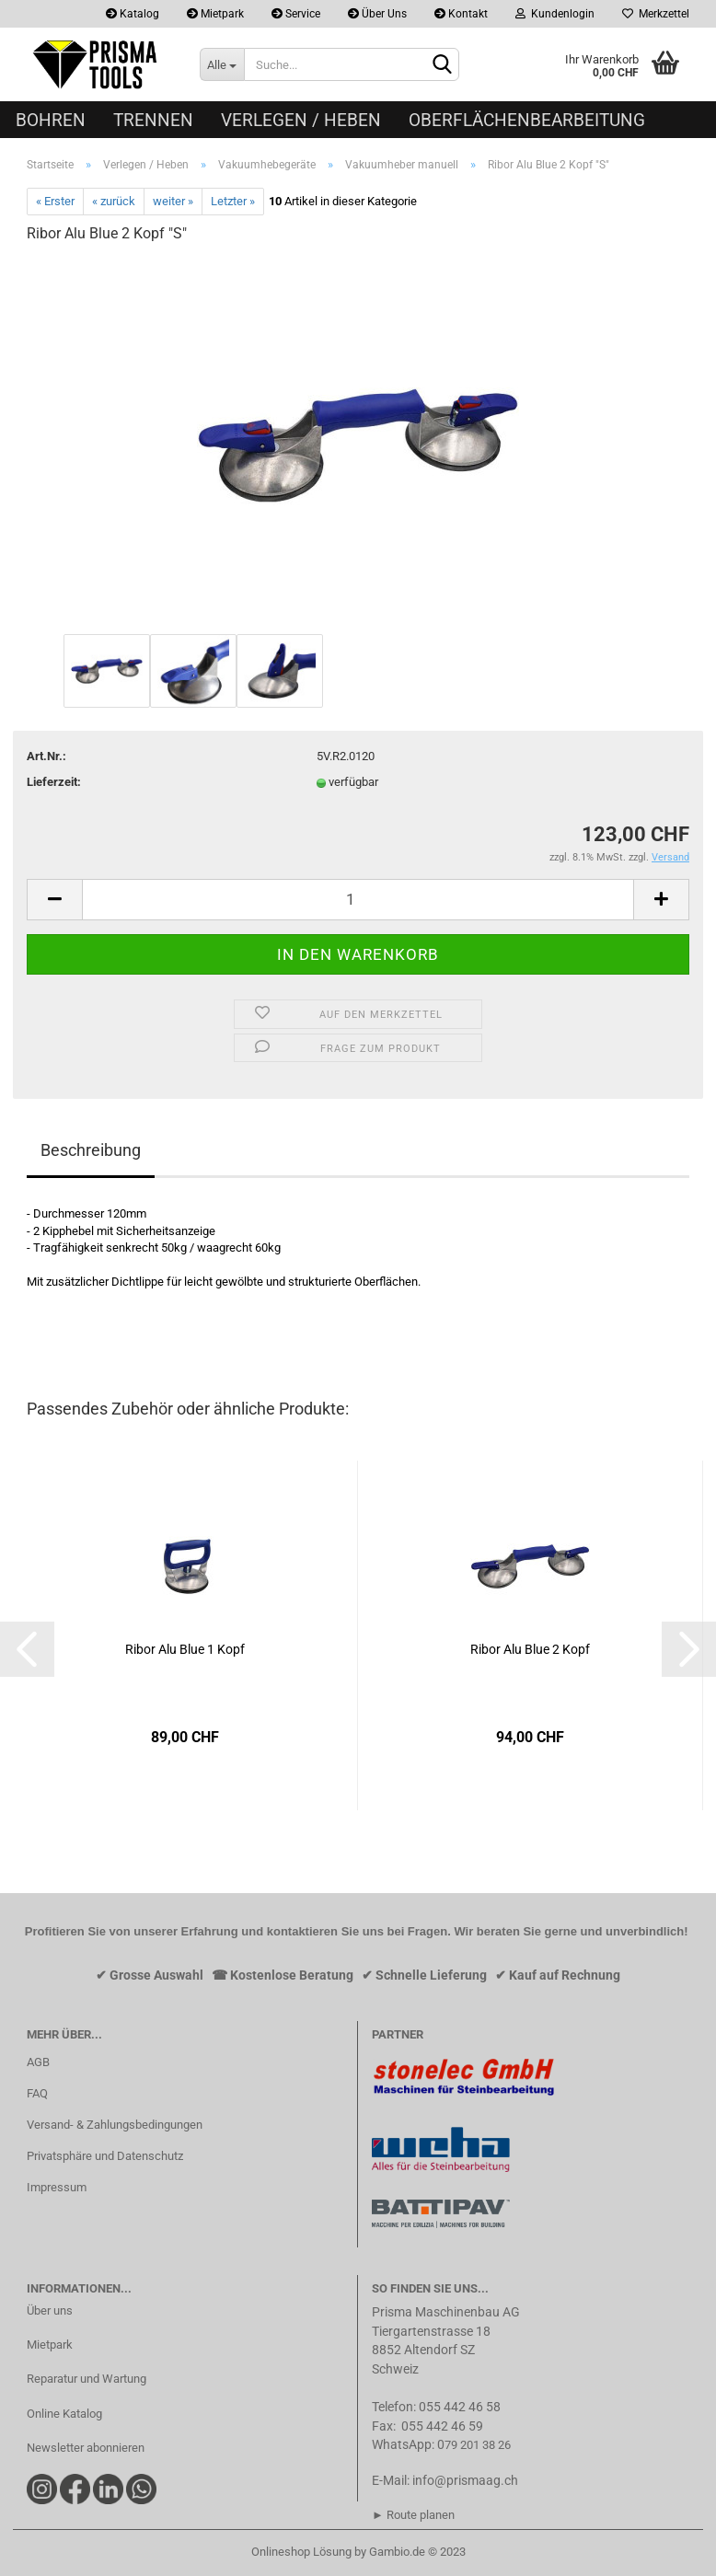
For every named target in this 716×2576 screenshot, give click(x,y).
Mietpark (215, 13)
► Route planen (413, 2515)
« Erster (55, 201)
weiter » (173, 201)
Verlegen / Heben (301, 120)
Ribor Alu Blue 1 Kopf (185, 1649)
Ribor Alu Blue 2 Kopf (530, 1649)
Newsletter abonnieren (85, 2448)
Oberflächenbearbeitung (527, 120)
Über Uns (377, 13)
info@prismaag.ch (465, 2480)
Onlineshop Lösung (301, 2552)
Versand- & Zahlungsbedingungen (114, 2124)
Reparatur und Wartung (86, 2378)
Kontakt (461, 13)
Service (295, 13)
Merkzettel (655, 13)
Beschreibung (90, 1150)
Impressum (57, 2187)
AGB (38, 2062)
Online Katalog (64, 2413)
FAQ (37, 2093)
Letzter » (233, 201)
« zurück (113, 201)
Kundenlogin (555, 13)
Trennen (153, 120)
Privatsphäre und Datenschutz (105, 2156)
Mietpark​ (50, 2344)
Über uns (50, 2310)
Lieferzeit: (54, 782)
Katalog (132, 13)
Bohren (51, 120)
